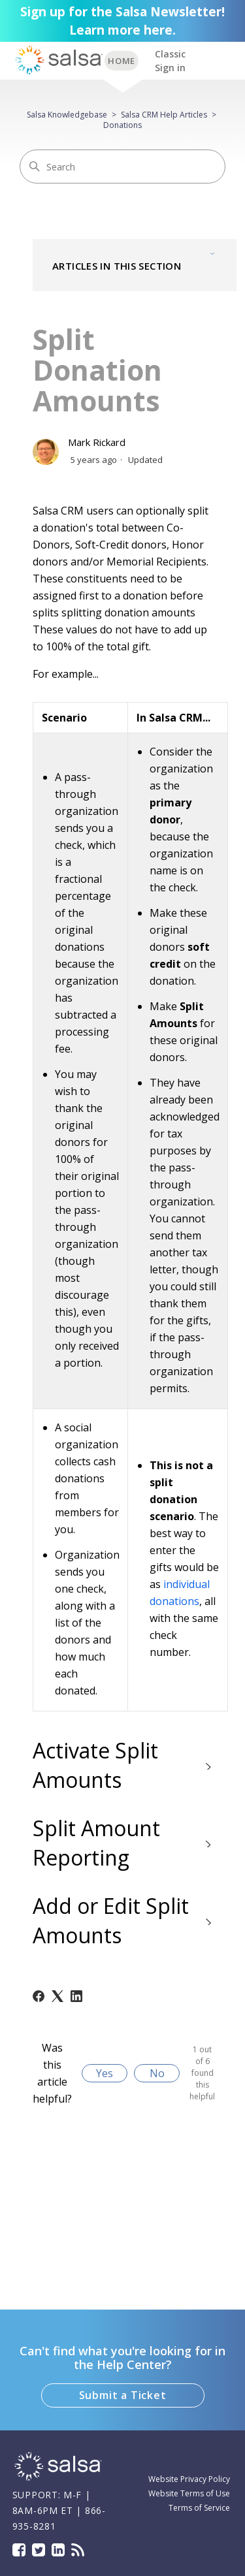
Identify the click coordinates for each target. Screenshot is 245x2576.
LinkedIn (58, 2549)
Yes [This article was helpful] (104, 2073)
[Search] (122, 166)
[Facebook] (38, 1996)
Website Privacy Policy (189, 2479)
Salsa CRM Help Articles (164, 114)
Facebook (18, 2549)
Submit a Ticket (123, 2395)
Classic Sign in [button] (170, 61)
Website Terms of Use (189, 2493)
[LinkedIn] (76, 1996)
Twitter (38, 2549)
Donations (122, 125)
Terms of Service (199, 2507)
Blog (77, 2549)
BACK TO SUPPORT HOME (122, 61)
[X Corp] (57, 1996)
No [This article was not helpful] (157, 2073)
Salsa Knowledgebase (67, 114)
